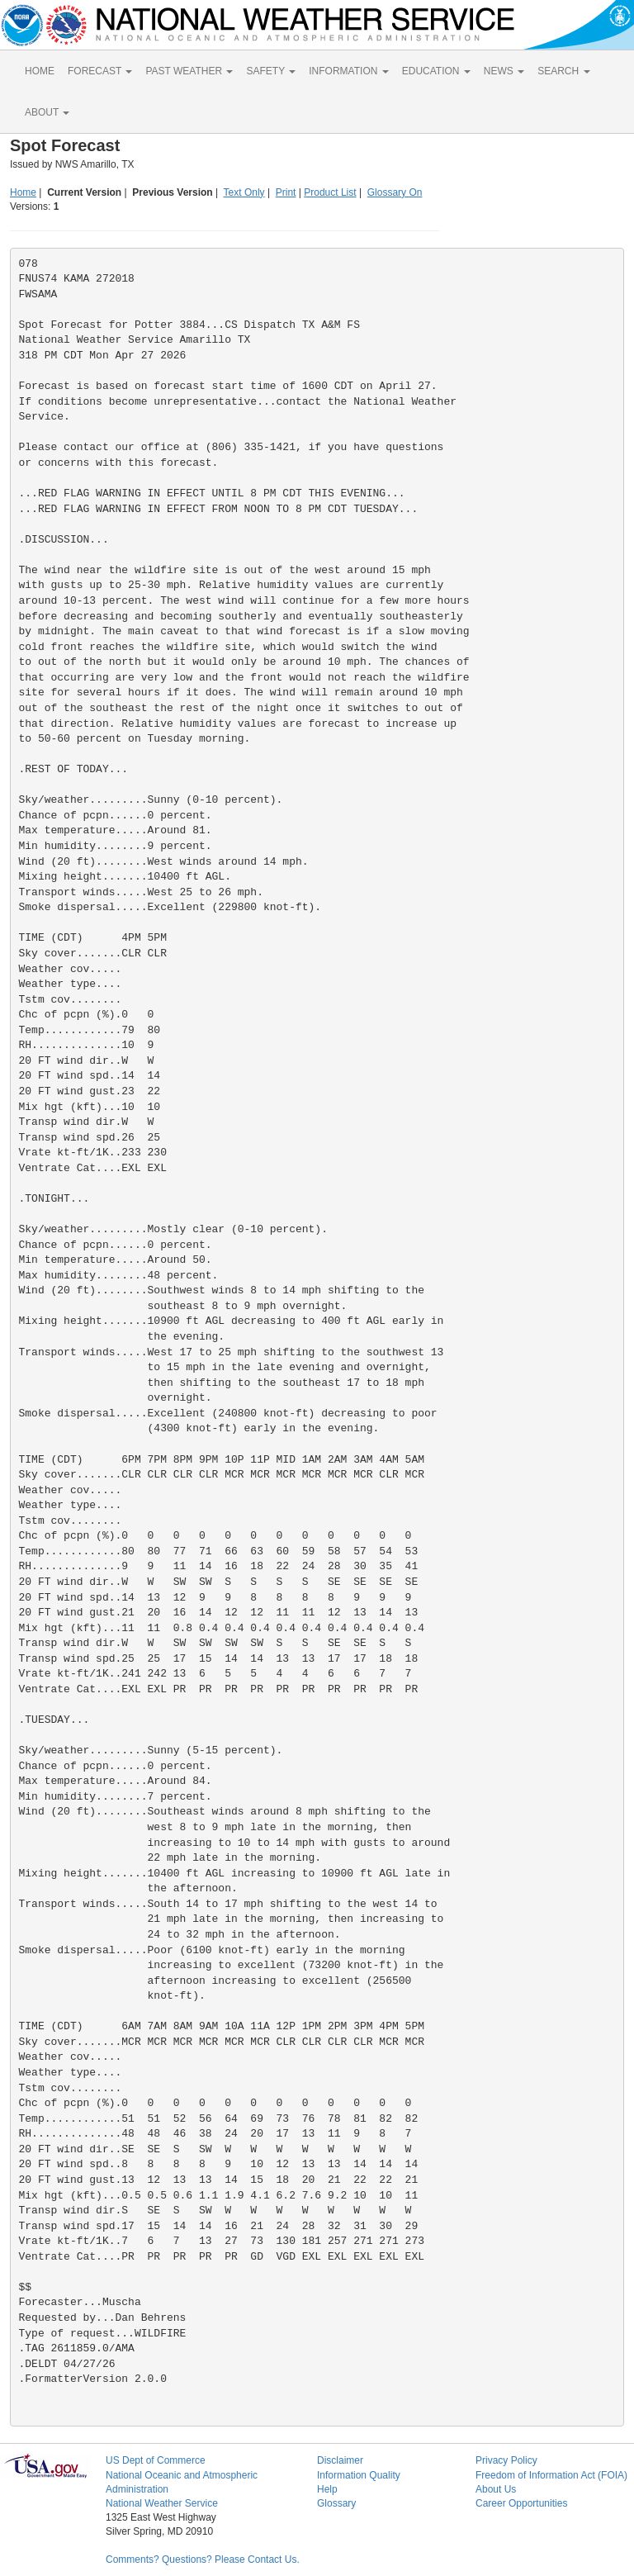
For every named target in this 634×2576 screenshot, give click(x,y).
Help (327, 2489)
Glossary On (395, 192)
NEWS (504, 71)
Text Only (244, 192)
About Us (496, 2489)
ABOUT (47, 112)
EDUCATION (436, 71)
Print (286, 192)
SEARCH (563, 71)
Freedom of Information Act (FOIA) (551, 2475)
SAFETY (271, 71)
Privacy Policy (506, 2460)
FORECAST (100, 71)
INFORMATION (348, 71)
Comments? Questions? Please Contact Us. (203, 2559)
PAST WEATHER (189, 71)
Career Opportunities (521, 2503)
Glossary (336, 2503)
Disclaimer (340, 2460)
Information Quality (358, 2475)
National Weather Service (162, 2503)
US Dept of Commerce (156, 2460)
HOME (39, 71)
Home (23, 192)
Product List (330, 192)
